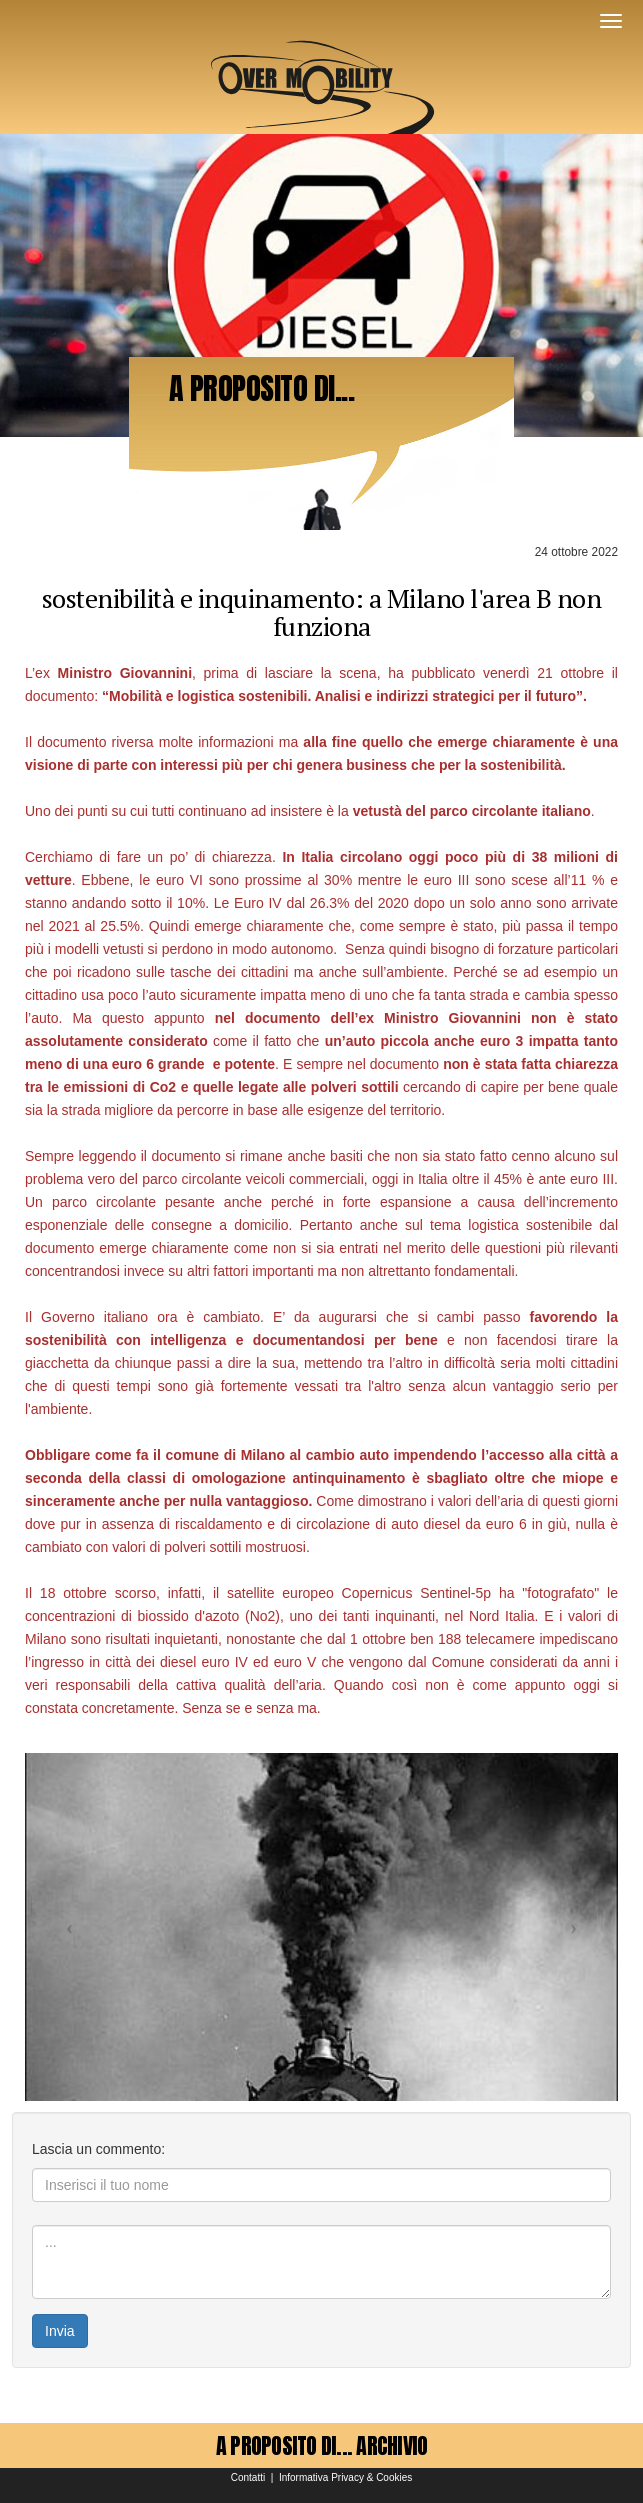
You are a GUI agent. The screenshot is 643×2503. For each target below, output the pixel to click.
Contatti (248, 2477)
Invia (60, 2331)
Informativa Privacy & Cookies (345, 2477)
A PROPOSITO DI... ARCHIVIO (322, 2445)
